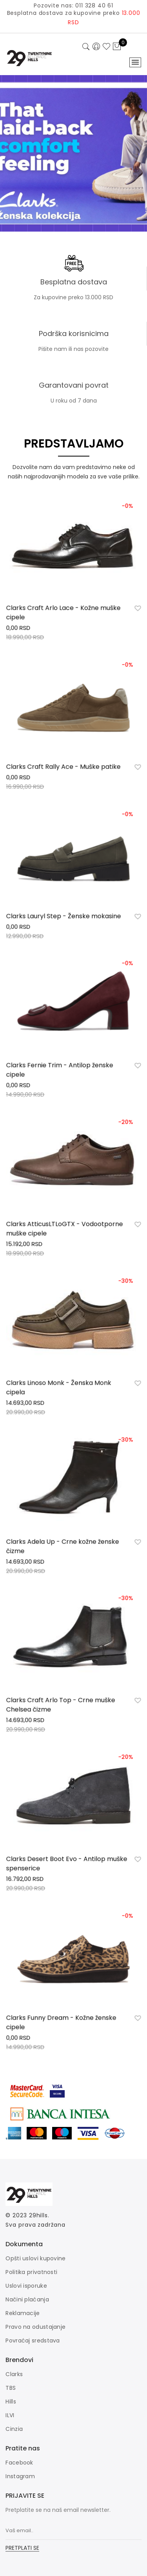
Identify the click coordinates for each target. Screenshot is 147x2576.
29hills (38, 2215)
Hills (10, 2401)
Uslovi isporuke (26, 2286)
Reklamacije (22, 2313)
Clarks (14, 2374)
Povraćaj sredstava (32, 2340)
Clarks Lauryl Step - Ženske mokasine (64, 918)
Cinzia (14, 2429)
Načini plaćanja (27, 2299)
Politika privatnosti (31, 2272)
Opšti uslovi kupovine (35, 2258)
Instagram (20, 2476)
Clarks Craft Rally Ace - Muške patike (64, 769)
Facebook (19, 2462)
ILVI (9, 2415)
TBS (10, 2388)
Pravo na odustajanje (35, 2327)
